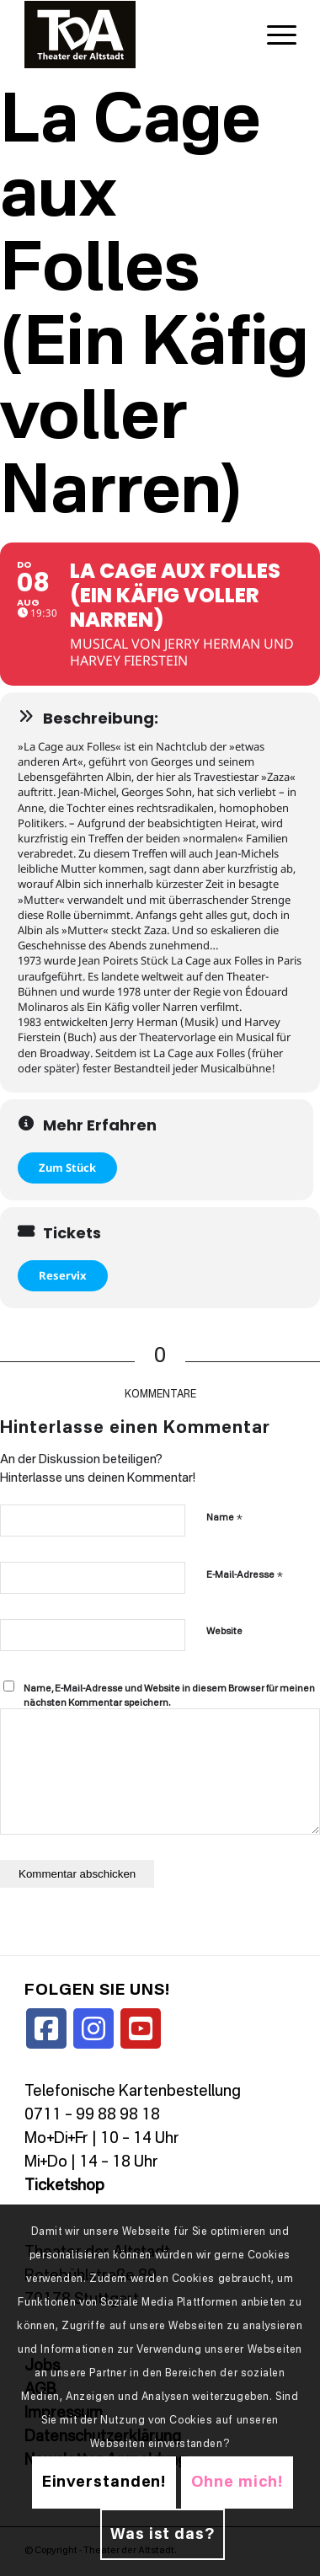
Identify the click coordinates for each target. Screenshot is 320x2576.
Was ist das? (162, 2534)
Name (224, 1517)
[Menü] (273, 34)
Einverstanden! (104, 2482)
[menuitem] (273, 34)
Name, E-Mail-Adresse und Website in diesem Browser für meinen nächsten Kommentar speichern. (169, 1696)
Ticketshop (64, 2186)
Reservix (63, 1275)
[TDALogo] (133, 34)
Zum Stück (67, 1167)
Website (224, 1632)
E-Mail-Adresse (244, 1574)
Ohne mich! (237, 2482)
